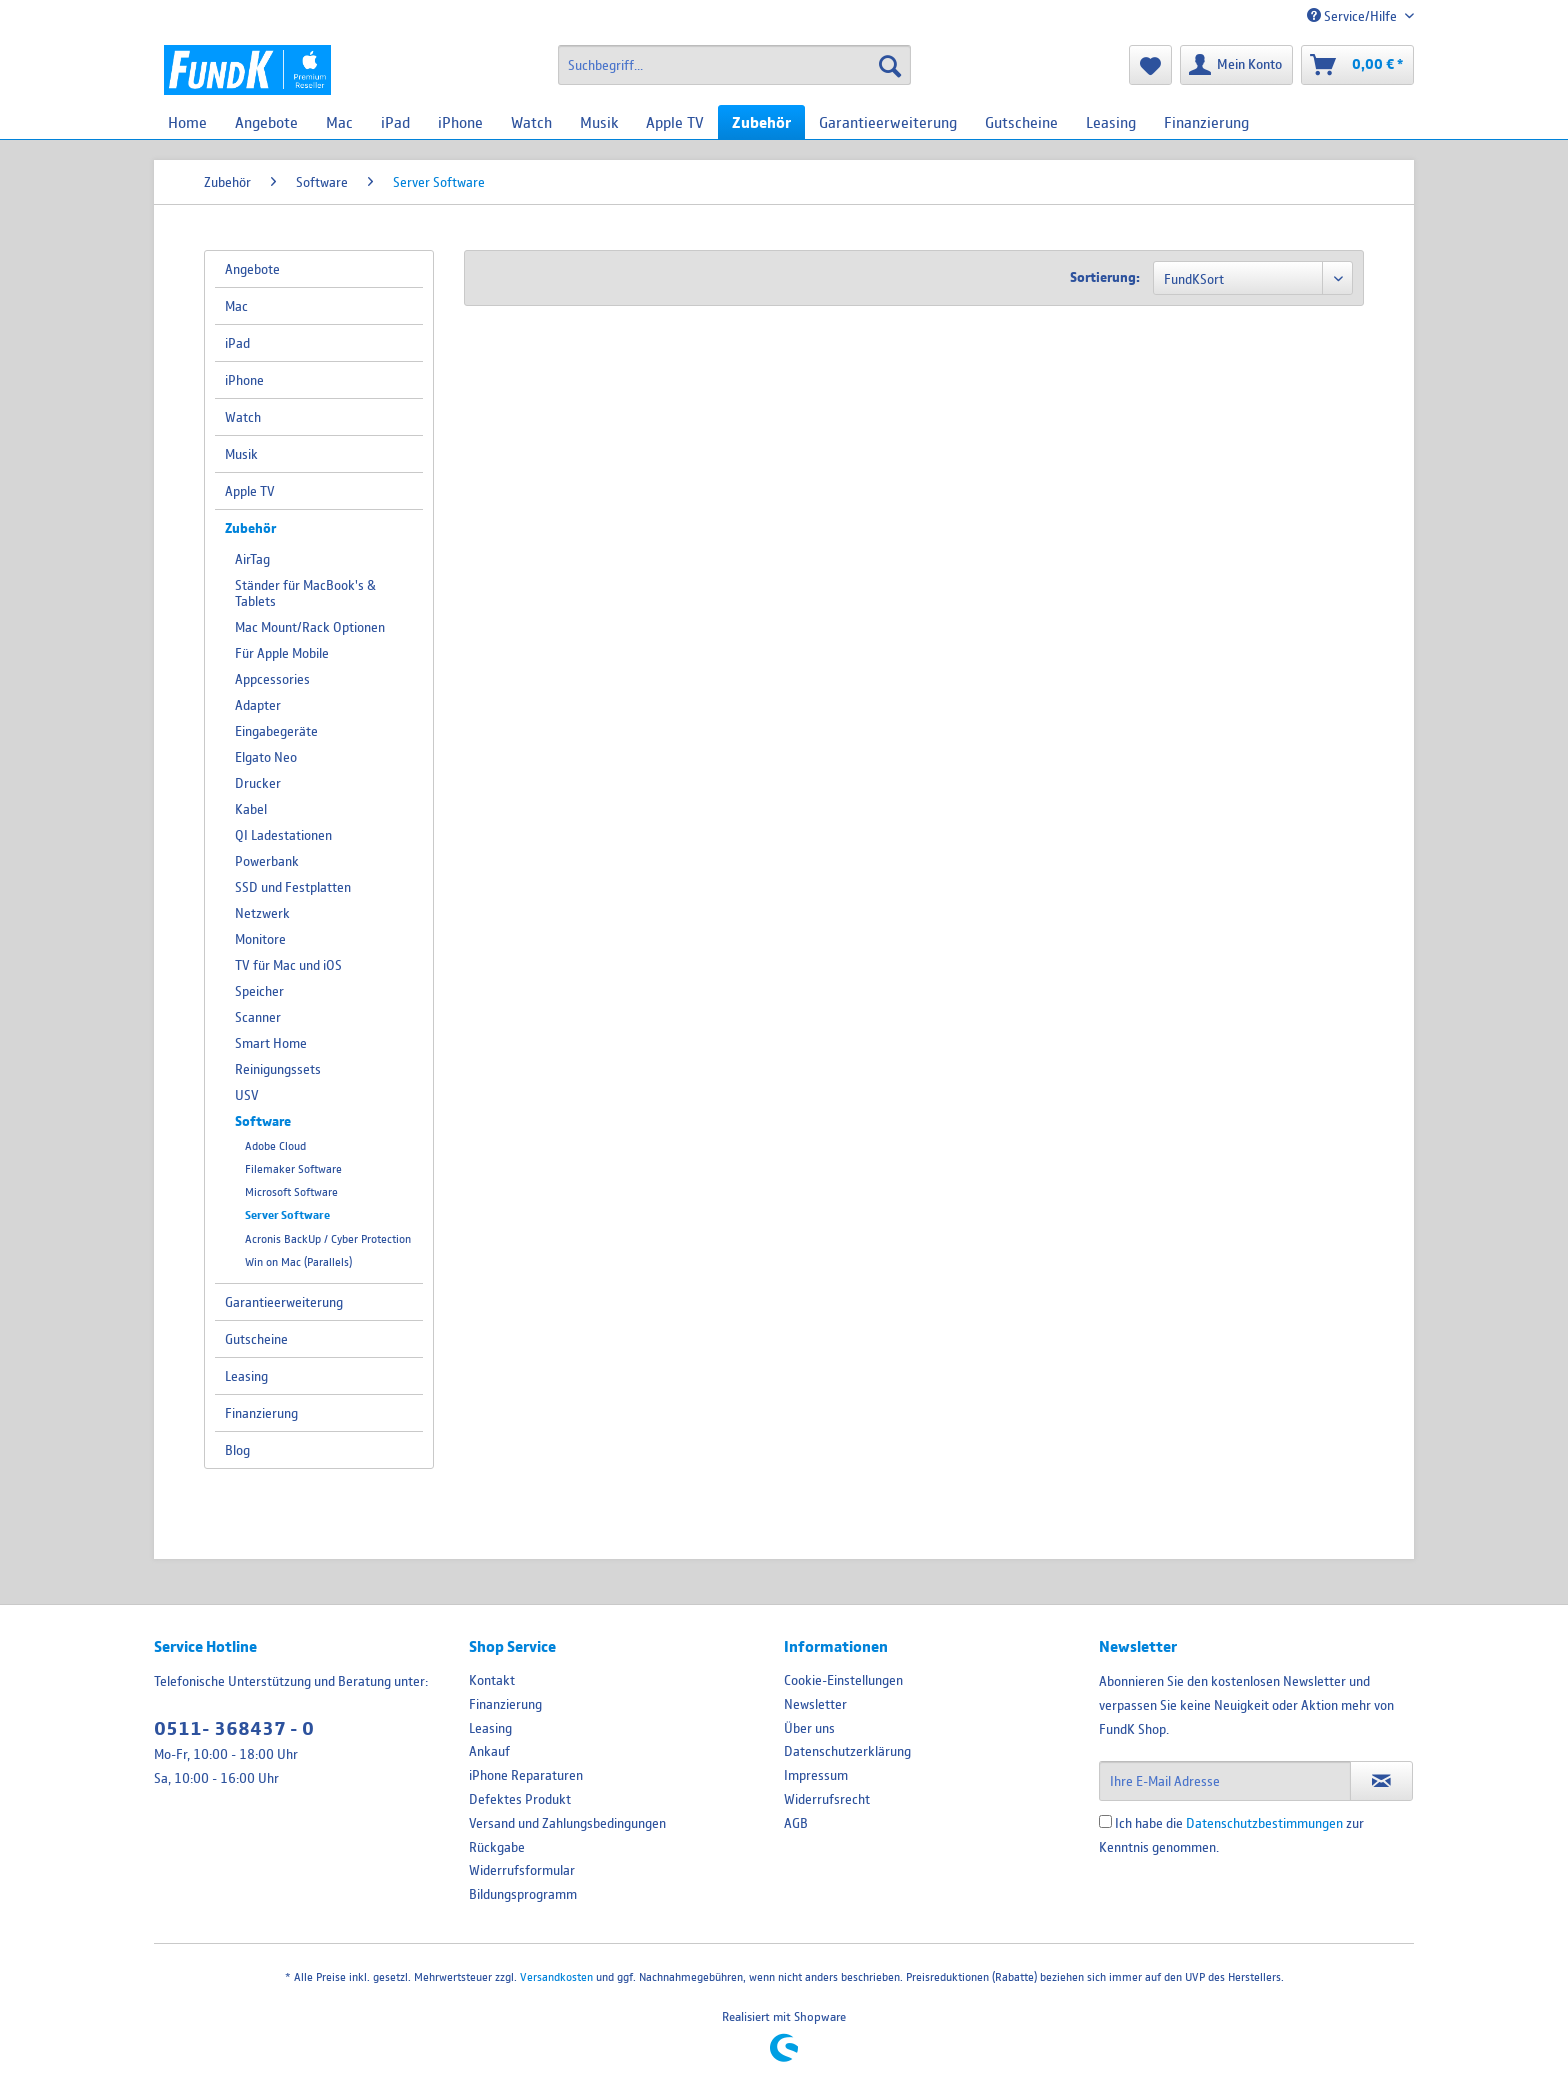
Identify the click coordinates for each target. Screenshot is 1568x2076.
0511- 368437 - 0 (234, 1728)
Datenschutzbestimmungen (1264, 1823)
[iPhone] (460, 122)
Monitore (260, 939)
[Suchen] (890, 65)
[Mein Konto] (1236, 65)
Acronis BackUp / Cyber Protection (328, 1238)
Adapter (258, 705)
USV (247, 1095)
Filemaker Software (293, 1168)
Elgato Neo (266, 757)
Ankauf (489, 1751)
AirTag (252, 559)
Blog (237, 1450)
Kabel (251, 809)
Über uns (809, 1728)
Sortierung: (1105, 277)
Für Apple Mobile (282, 653)
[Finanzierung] (1206, 122)
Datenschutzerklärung (847, 1751)
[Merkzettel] (1150, 65)
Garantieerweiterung (284, 1302)
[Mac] (339, 122)
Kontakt (492, 1680)
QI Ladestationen (283, 835)
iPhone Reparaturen (526, 1775)
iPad (237, 343)
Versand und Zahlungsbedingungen (567, 1823)
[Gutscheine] (1021, 122)
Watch (243, 417)
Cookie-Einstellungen (843, 1680)
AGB (796, 1823)
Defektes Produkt (520, 1799)
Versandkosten (556, 1976)
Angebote (252, 269)
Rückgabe (497, 1847)
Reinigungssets (278, 1069)
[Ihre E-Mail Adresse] (1225, 1781)
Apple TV (250, 491)
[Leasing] (1111, 122)
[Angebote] (266, 122)
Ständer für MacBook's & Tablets (305, 593)
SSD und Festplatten (293, 887)
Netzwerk (262, 913)
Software (263, 1121)
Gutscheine (256, 1339)
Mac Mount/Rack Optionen (310, 627)
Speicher (259, 991)
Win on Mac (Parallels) (298, 1261)
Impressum (816, 1775)
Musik (241, 454)
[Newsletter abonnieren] (1381, 1781)
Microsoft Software (291, 1191)
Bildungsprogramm (523, 1894)
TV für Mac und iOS (288, 965)
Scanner (258, 1017)
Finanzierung (261, 1413)
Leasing (246, 1376)
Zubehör (250, 528)
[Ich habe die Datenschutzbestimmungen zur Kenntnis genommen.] (1105, 1821)
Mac (236, 306)
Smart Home (271, 1043)
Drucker (258, 783)
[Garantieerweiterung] (888, 122)
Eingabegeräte (276, 731)
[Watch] (531, 122)
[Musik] (599, 122)
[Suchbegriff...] (734, 65)
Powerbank (267, 861)
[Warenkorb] (1357, 65)
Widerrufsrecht (827, 1799)
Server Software (287, 1215)
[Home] (187, 122)
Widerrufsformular (522, 1870)
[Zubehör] (761, 122)
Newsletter (815, 1704)
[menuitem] (734, 65)
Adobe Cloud (275, 1145)
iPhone (244, 380)
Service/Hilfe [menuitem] (1353, 16)
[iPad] (395, 122)
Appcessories (272, 679)
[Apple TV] (675, 122)
